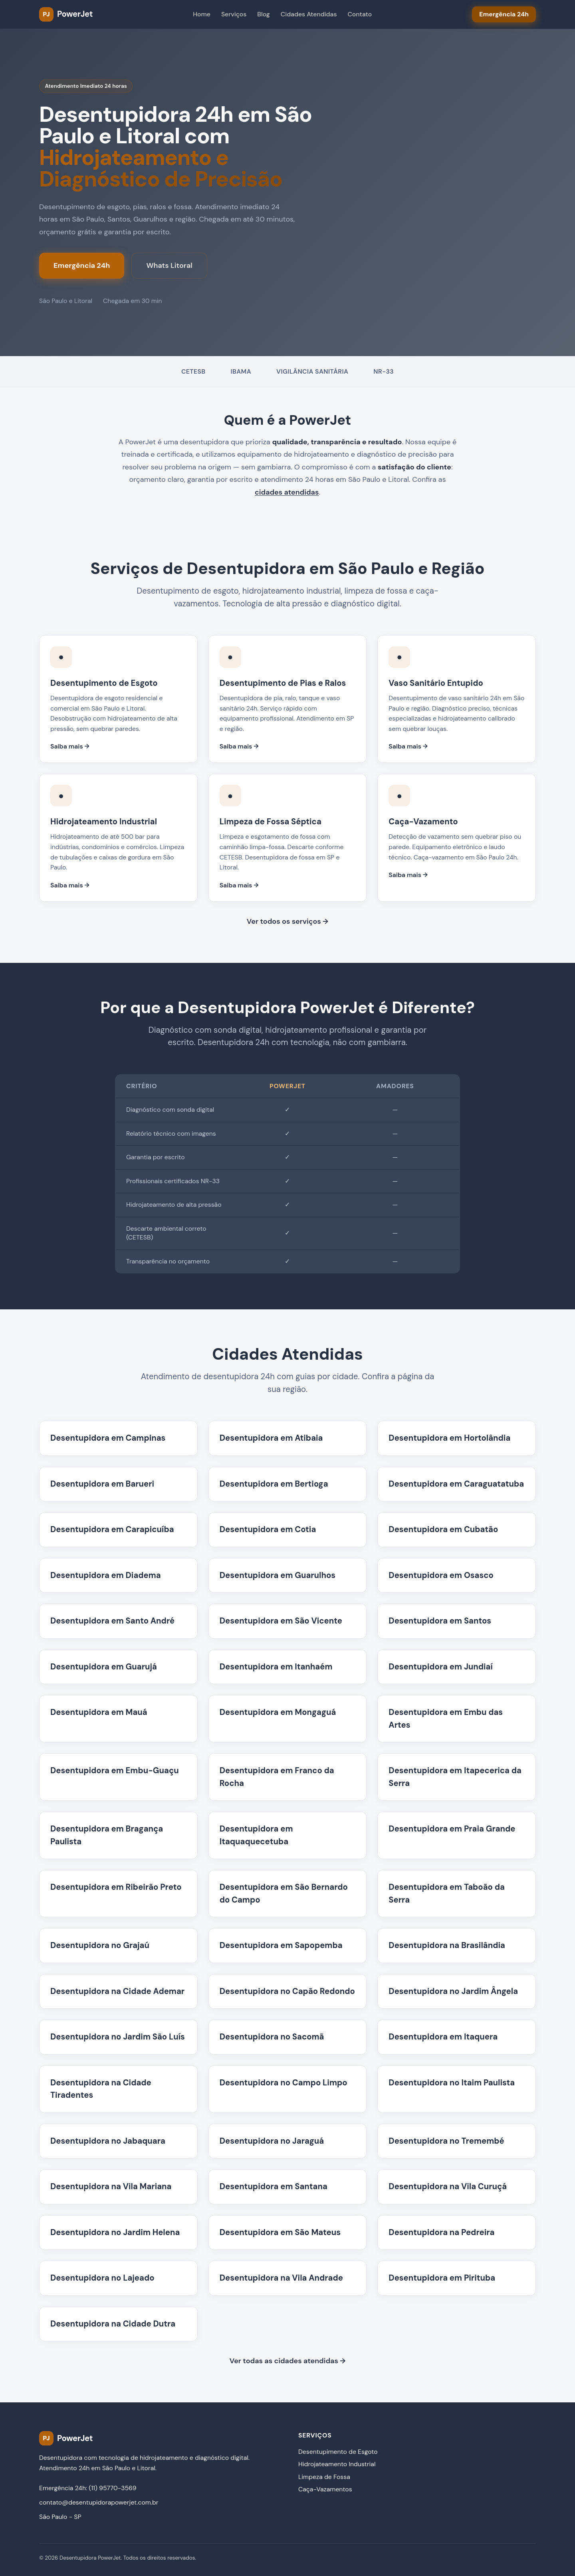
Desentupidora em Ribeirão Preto (116, 1887)
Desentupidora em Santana (273, 2186)
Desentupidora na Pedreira (441, 2232)
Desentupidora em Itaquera (443, 2036)
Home (201, 14)
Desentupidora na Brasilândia (447, 1945)
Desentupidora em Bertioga (274, 1484)
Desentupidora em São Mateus (280, 2232)
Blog (263, 14)
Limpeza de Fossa (324, 2477)
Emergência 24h (82, 265)
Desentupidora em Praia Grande (452, 1829)
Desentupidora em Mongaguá (278, 1712)
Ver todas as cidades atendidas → (288, 2361)
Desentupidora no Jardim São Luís (117, 2036)
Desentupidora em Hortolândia (449, 1438)
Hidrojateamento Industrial (336, 2464)
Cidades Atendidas (309, 14)
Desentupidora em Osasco (441, 1575)
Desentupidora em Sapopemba (281, 1945)
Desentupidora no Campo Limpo (283, 2082)
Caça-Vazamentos (325, 2489)
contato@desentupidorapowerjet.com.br (99, 2502)
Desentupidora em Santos (440, 1621)
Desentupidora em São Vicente (281, 1621)
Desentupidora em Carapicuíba (112, 1529)
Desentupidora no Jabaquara (107, 2141)
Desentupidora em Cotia (268, 1529)
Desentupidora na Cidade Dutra (112, 2324)
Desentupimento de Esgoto (338, 2451)
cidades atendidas (287, 492)
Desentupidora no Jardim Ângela (453, 1991)
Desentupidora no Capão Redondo (287, 1991)
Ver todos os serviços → (287, 921)
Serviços (233, 14)
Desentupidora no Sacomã (272, 2036)
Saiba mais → (69, 746)
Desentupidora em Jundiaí (441, 1666)
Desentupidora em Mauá (98, 1712)
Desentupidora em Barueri (102, 1484)
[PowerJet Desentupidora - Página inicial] (66, 14)
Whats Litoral (169, 265)
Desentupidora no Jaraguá (272, 2141)
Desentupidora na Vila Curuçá (448, 2186)
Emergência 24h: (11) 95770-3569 (88, 2488)
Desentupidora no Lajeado (102, 2278)
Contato (359, 14)
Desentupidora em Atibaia (271, 1438)
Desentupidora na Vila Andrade (281, 2278)
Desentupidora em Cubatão (443, 1529)
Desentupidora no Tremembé (446, 2141)
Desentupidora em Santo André (112, 1621)
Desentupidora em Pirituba (442, 2278)
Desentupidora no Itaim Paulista (452, 2082)
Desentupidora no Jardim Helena (115, 2232)
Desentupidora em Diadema (105, 1575)
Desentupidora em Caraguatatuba (456, 1484)
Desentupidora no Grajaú (99, 1945)
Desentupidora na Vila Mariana (110, 2186)
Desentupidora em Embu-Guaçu (114, 1770)
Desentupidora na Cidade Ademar (117, 1991)
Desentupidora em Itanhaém (276, 1666)
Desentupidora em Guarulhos (277, 1575)
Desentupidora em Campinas (107, 1438)
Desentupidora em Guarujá (103, 1666)
